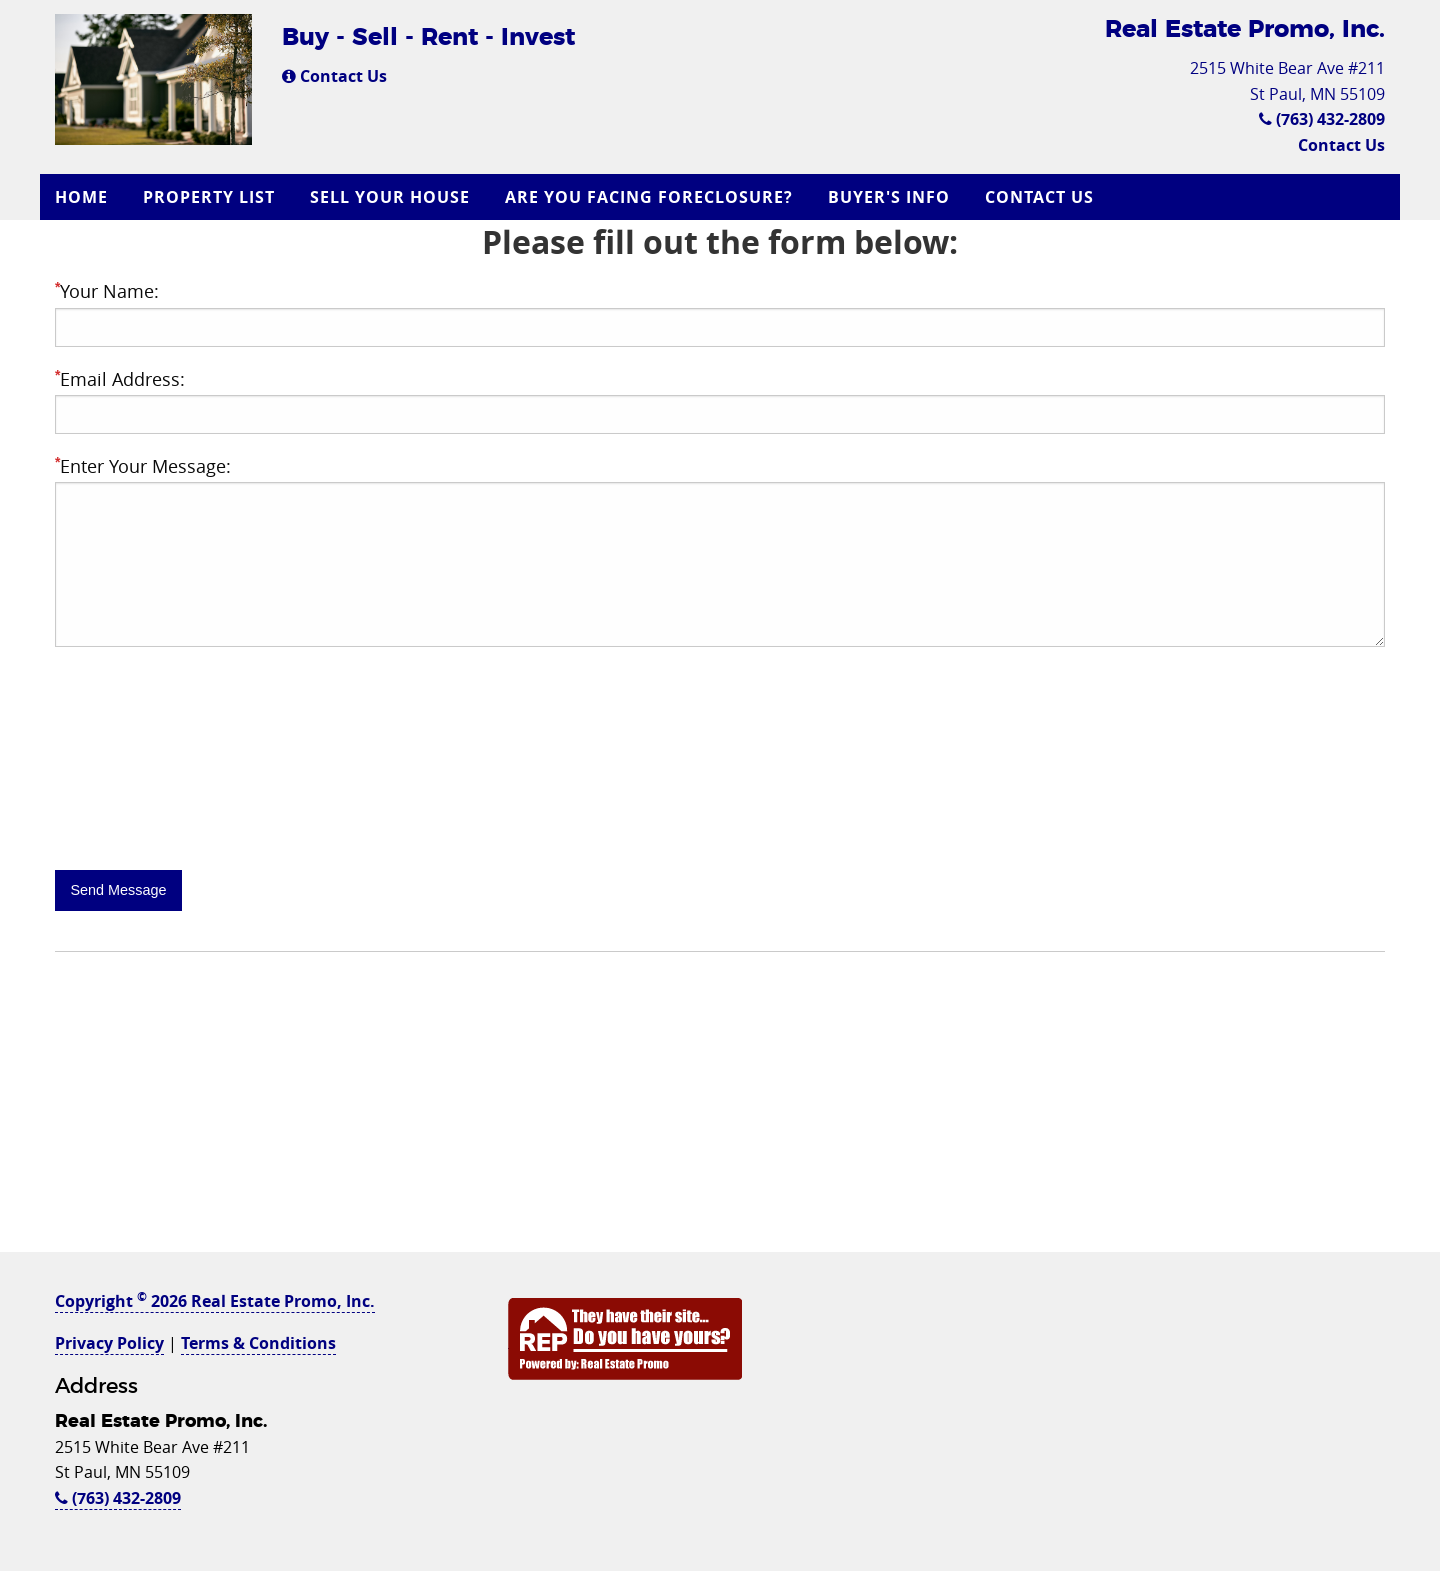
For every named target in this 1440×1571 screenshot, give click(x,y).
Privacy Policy (109, 1343)
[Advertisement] (720, 1112)
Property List (209, 197)
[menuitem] (84, 197)
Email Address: (120, 379)
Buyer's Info (889, 197)
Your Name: (107, 291)
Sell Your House (390, 197)
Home (81, 197)
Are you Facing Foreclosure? (649, 197)
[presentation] (207, 807)
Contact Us (334, 76)
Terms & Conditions (258, 1343)
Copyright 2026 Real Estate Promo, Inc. (215, 1301)
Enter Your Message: (143, 466)
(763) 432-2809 (1322, 119)
